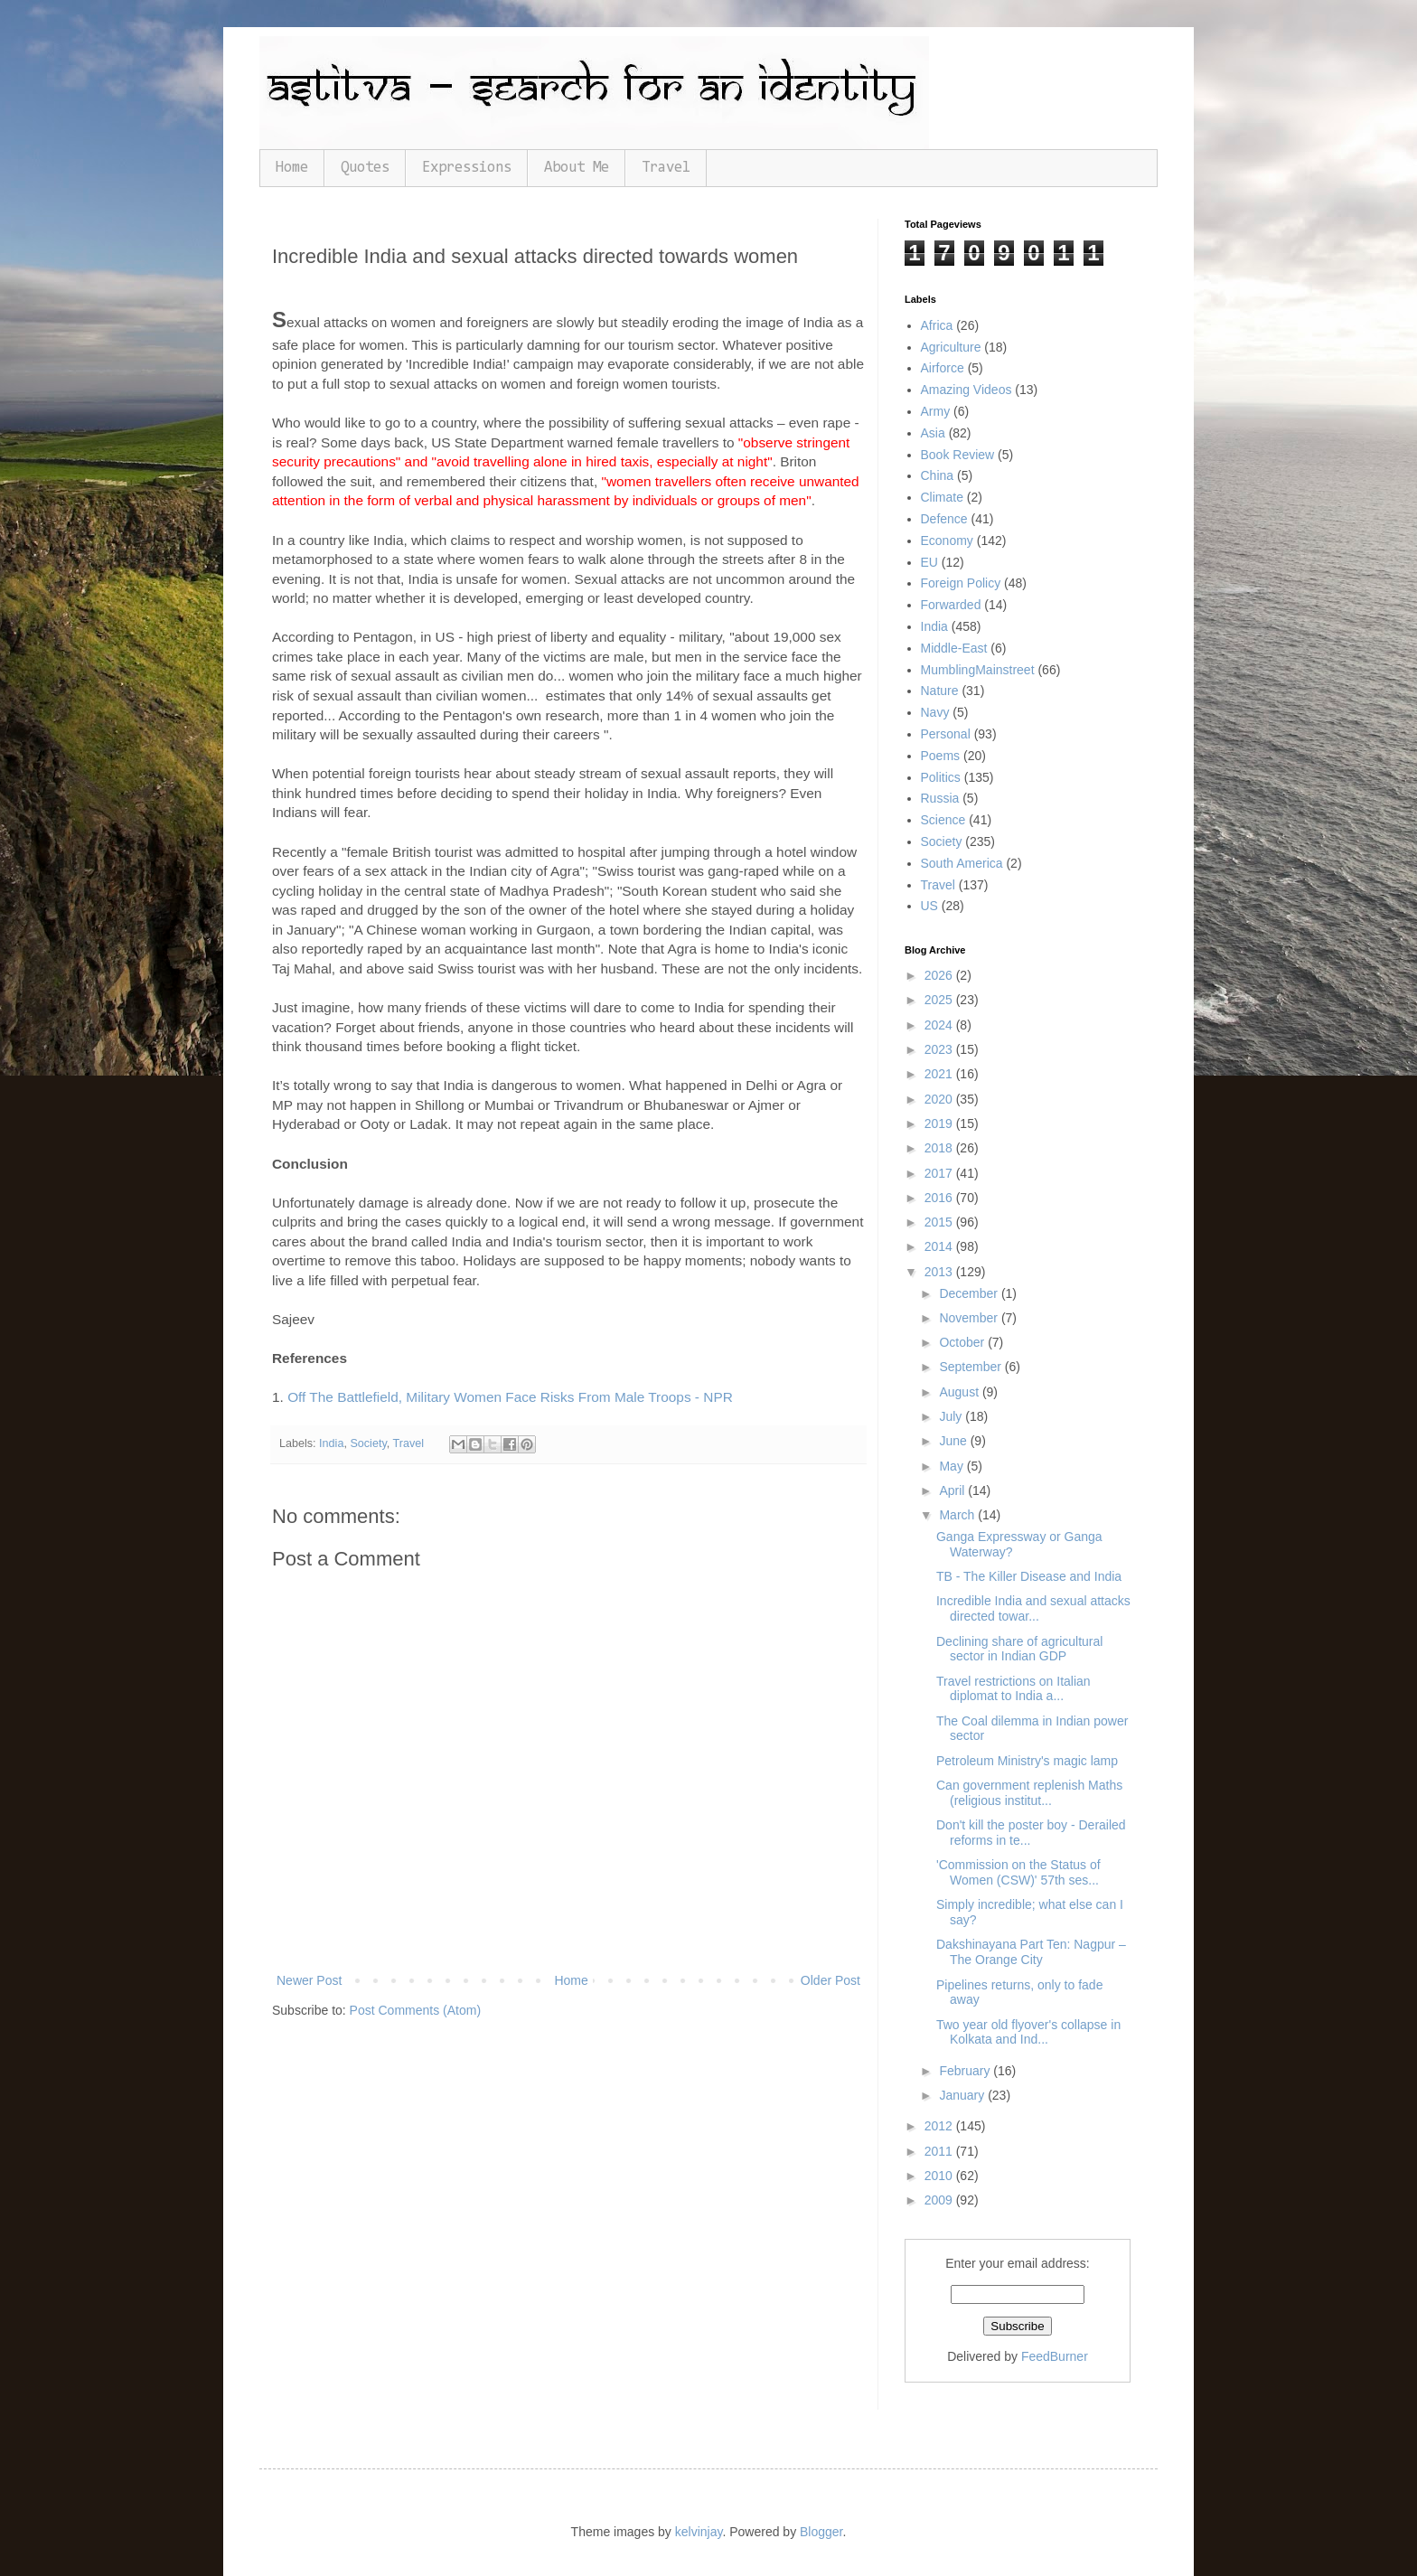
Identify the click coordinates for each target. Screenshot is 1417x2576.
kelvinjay (699, 2531)
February (966, 2071)
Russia (940, 798)
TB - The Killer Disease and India (1028, 1576)
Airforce (942, 368)
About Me (576, 167)
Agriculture (951, 347)
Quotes (365, 167)
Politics (941, 777)
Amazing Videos (966, 389)
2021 (940, 1074)
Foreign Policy (961, 583)
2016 (940, 1197)
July (952, 1416)
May (952, 1466)
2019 (940, 1123)
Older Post (830, 1980)
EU (929, 562)
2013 (940, 1271)
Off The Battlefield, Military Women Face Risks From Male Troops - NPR (510, 1397)
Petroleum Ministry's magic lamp (1027, 1760)
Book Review (958, 454)
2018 (940, 1148)
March (958, 1515)
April (953, 1490)
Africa (937, 325)
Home (292, 167)
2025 (940, 999)
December (969, 1293)
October (963, 1342)
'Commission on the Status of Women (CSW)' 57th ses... (1018, 1872)
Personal (946, 734)
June (954, 1441)
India (331, 1443)
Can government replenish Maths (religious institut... (1029, 1793)
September (971, 1366)
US (929, 905)
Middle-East (954, 648)
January (963, 2095)
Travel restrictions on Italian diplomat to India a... (1013, 1689)
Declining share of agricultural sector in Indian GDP (1019, 1649)
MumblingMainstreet (978, 670)
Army (936, 411)
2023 (940, 1049)
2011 (940, 2151)
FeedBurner (1054, 2356)
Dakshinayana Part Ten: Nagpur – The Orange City (1031, 1952)
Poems (941, 755)
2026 (940, 975)
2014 (940, 1246)
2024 (940, 1025)
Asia (933, 433)
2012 (940, 2126)
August (960, 1392)
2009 (940, 2200)
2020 (940, 1099)
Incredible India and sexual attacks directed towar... (1033, 1608)
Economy (947, 540)
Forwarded (951, 604)
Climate (942, 497)
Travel (666, 167)
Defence (944, 519)
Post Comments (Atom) (415, 2010)
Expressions (466, 167)
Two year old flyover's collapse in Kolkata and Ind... (1028, 2032)
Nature (940, 690)
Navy (935, 712)
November (969, 1318)
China (937, 475)
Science (943, 820)
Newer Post (309, 1980)
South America (962, 863)
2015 (940, 1222)
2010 (940, 2175)
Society (368, 1443)
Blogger (821, 2531)
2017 (940, 1173)
